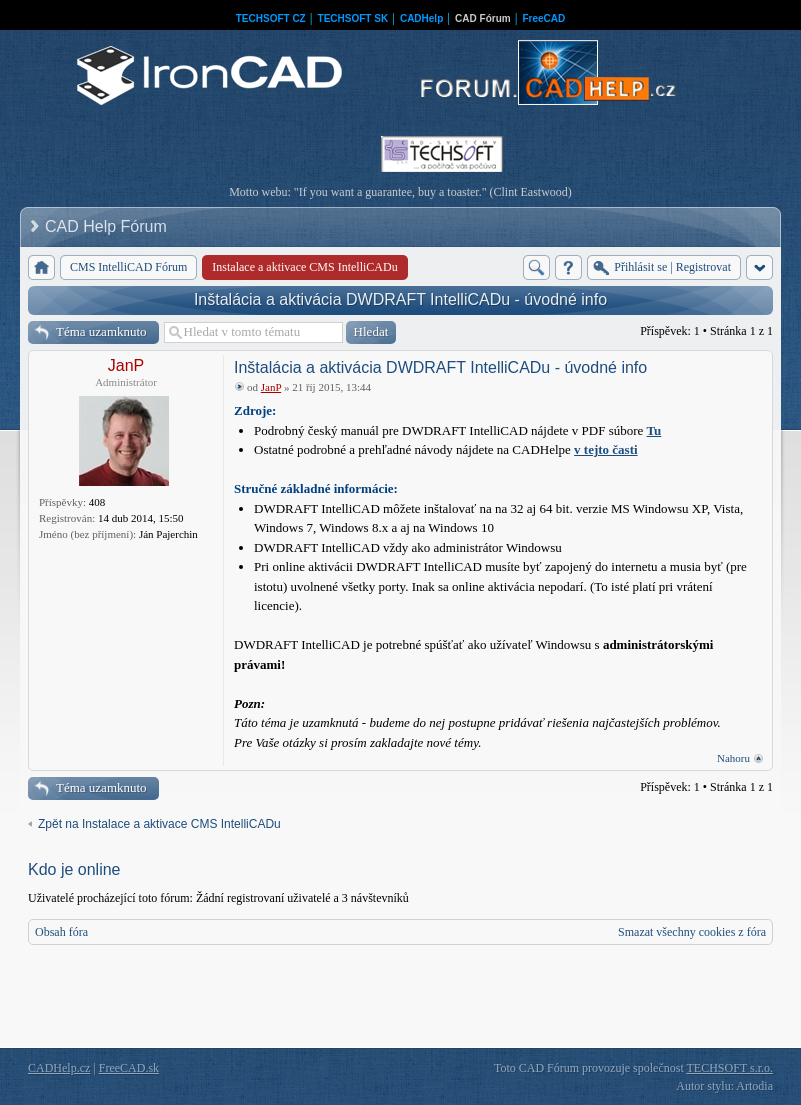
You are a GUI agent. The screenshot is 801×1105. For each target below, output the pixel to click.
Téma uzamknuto (101, 331)
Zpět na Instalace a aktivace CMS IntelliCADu (159, 824)
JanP (126, 365)
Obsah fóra (61, 932)
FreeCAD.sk (129, 1068)
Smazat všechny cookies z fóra (692, 932)
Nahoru (733, 758)
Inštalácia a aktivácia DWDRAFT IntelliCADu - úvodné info (400, 299)
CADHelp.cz (59, 1068)
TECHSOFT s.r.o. (730, 1068)
